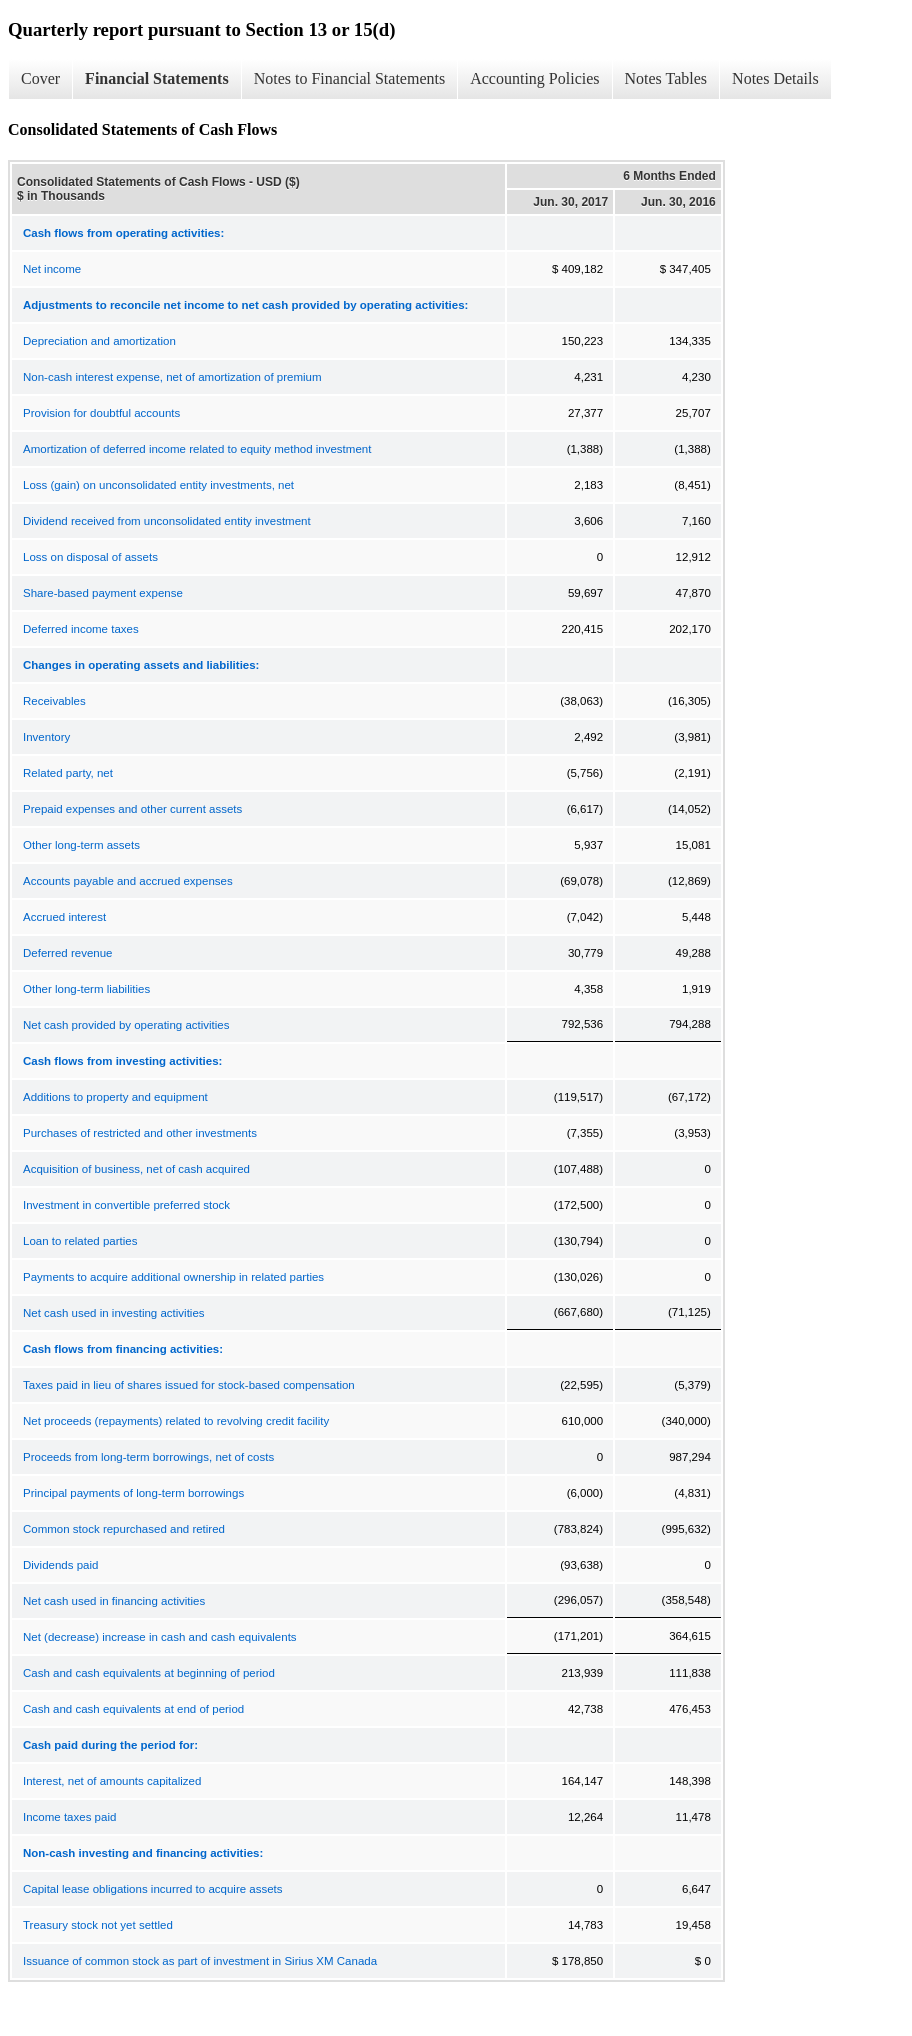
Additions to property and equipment (115, 1097)
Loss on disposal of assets (90, 557)
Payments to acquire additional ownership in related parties (173, 1277)
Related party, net (68, 773)
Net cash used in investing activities (114, 1313)
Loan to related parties (80, 1241)
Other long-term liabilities (86, 989)
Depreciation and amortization (99, 341)
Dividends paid (60, 1565)
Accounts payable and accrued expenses (128, 881)
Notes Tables (666, 78)
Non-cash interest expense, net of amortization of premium (172, 377)
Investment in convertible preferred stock (126, 1205)
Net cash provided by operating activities (126, 1025)
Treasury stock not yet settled (98, 1925)
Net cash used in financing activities (114, 1601)
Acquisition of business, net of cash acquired (136, 1169)
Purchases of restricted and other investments (140, 1133)
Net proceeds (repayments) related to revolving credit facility (176, 1421)
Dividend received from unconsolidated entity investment (167, 521)
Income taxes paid (69, 1817)
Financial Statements (157, 78)
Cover (40, 78)
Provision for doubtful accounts (101, 413)
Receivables (54, 701)
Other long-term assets (81, 845)
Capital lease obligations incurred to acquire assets (153, 1889)
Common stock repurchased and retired (124, 1529)
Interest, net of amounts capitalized (112, 1781)
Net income (52, 269)
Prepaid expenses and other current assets (132, 809)
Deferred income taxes (81, 629)
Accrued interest (64, 917)
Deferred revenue (68, 953)
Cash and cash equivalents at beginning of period (149, 1673)
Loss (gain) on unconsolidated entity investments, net (158, 485)
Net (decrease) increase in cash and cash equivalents (160, 1637)
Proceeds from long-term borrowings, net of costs (148, 1457)
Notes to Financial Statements (350, 78)
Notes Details (775, 78)
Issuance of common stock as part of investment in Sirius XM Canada (200, 1961)
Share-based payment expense (103, 593)
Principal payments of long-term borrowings (133, 1493)
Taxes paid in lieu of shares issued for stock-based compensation (189, 1385)
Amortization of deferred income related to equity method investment (197, 449)
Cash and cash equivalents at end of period (133, 1709)
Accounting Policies (534, 78)
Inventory (46, 737)
